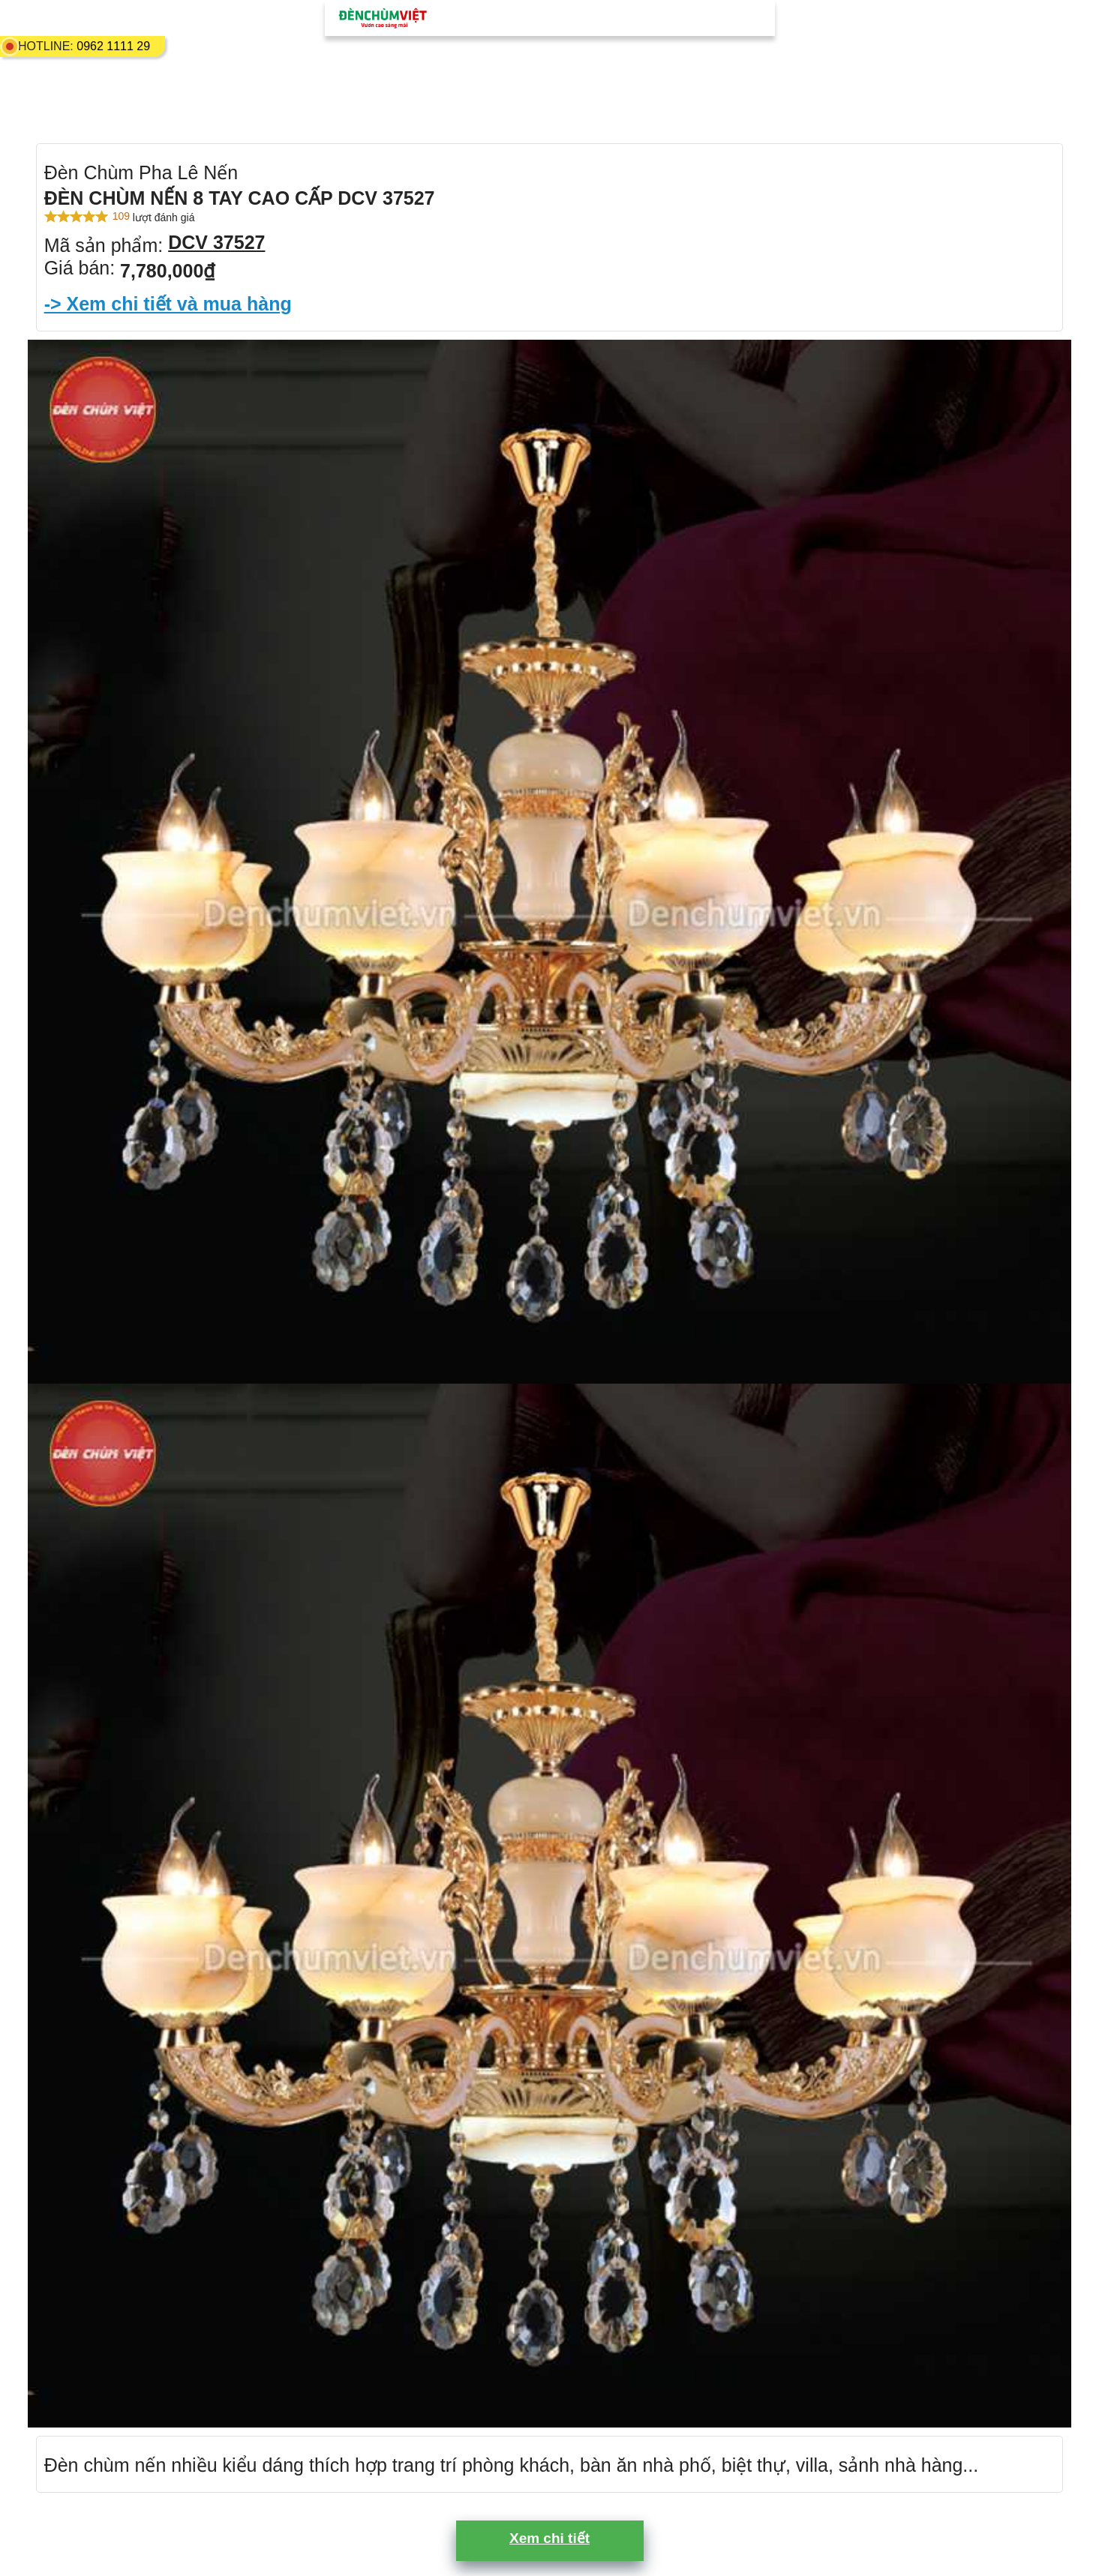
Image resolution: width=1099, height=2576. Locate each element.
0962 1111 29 (113, 46)
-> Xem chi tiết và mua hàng (168, 303)
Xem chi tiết (549, 2538)
